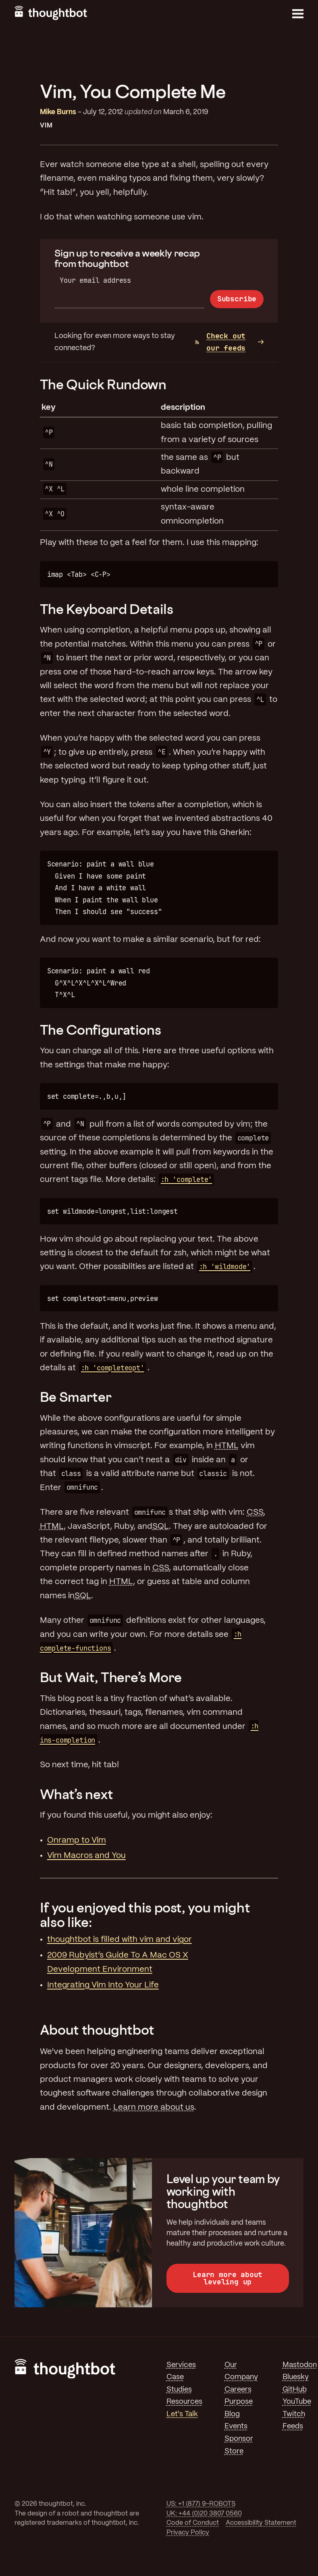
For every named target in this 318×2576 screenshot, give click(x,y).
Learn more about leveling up (227, 2278)
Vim (46, 126)
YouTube (297, 2401)
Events (235, 2426)
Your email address (95, 280)
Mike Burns (58, 112)
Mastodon (300, 2365)
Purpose (238, 2401)
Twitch (294, 2414)
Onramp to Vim (76, 1840)
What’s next (76, 1794)
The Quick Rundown (103, 384)
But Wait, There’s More (111, 1677)
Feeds (293, 2426)
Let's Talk (182, 2414)
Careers (237, 2389)
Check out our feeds (220, 342)
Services (181, 2365)
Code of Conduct (192, 2523)
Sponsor (238, 2438)
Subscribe (236, 298)
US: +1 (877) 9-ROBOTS (200, 2504)
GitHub (295, 2389)
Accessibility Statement (261, 2523)
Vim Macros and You (86, 1856)
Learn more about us (153, 2107)
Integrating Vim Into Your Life (103, 1985)
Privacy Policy (187, 2533)
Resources (184, 2401)
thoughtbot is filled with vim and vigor (119, 1939)
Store (233, 2451)
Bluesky (296, 2377)
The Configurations (100, 1029)
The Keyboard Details (106, 609)
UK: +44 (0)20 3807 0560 (204, 2514)
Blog (232, 2414)
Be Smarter (75, 1396)
